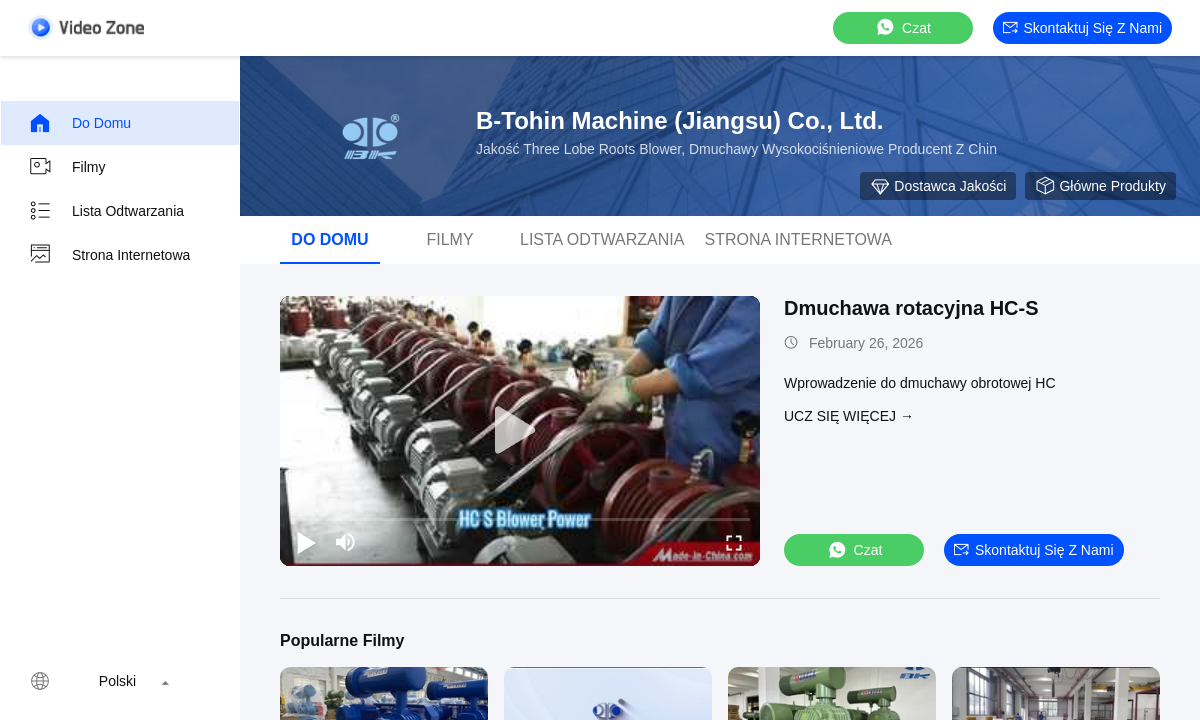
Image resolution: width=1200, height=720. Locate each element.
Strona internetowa (109, 255)
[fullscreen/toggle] (734, 542)
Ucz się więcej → (849, 416)
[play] (520, 431)
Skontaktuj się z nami (1083, 28)
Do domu (79, 123)
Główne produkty (1100, 186)
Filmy (66, 167)
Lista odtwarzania (106, 211)
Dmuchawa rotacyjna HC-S (911, 308)
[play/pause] (306, 542)
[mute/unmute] (346, 542)
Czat (902, 27)
